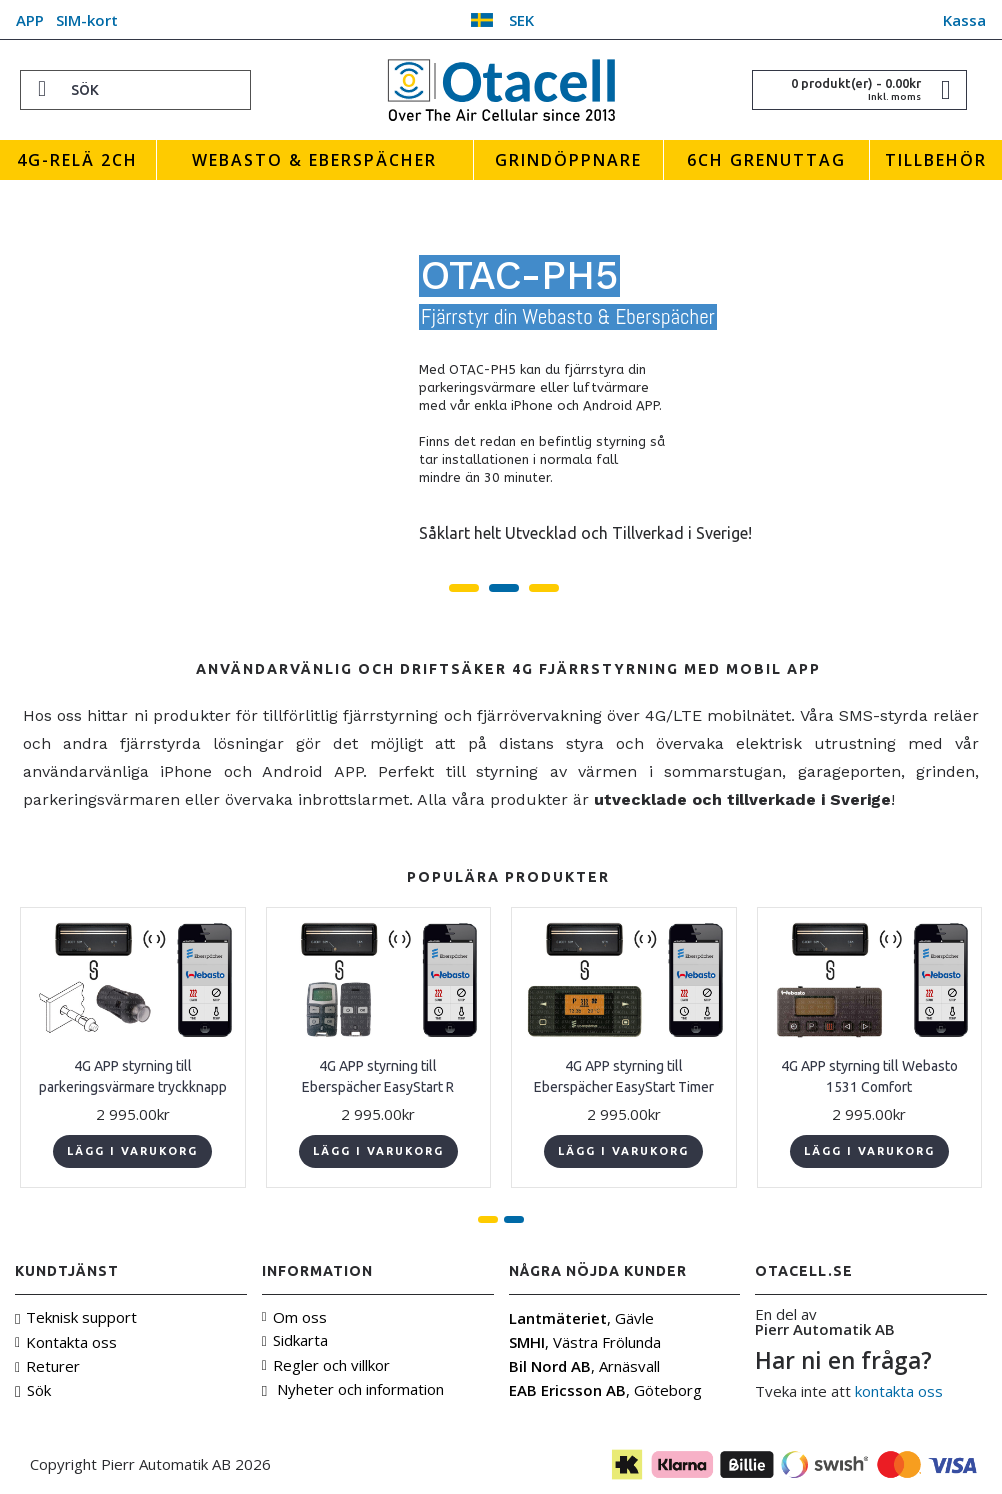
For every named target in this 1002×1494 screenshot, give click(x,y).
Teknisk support (76, 1317)
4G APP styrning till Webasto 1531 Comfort (869, 1076)
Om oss (294, 1317)
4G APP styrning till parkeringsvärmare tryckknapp (133, 1076)
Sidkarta (295, 1340)
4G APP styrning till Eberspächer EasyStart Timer (624, 1076)
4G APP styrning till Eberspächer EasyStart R (378, 1076)
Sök (33, 1390)
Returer (47, 1366)
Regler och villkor (326, 1365)
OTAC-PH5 (519, 276)
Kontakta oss (66, 1342)
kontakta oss (899, 1391)
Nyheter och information (353, 1389)
